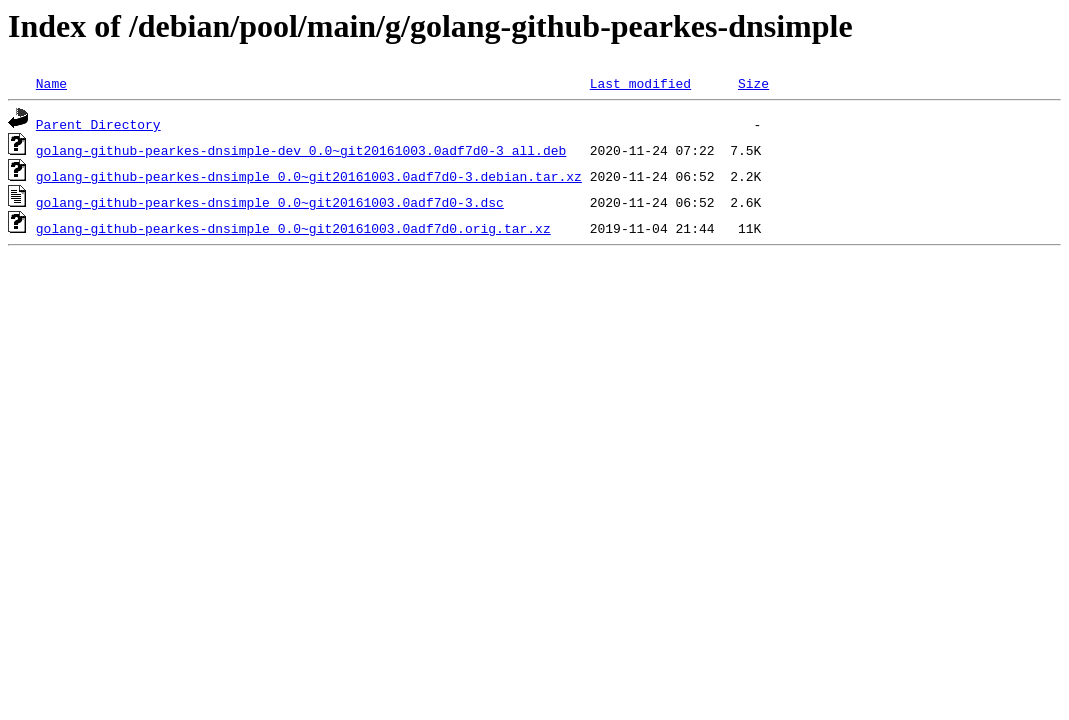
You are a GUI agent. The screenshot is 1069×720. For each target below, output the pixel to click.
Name (51, 83)
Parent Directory (98, 124)
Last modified (640, 83)
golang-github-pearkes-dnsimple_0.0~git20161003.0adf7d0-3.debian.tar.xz (309, 176)
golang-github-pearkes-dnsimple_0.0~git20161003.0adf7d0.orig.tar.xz (293, 228)
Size (753, 83)
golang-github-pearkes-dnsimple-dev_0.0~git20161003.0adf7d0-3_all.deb (301, 150)
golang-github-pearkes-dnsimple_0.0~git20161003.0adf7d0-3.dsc (270, 202)
